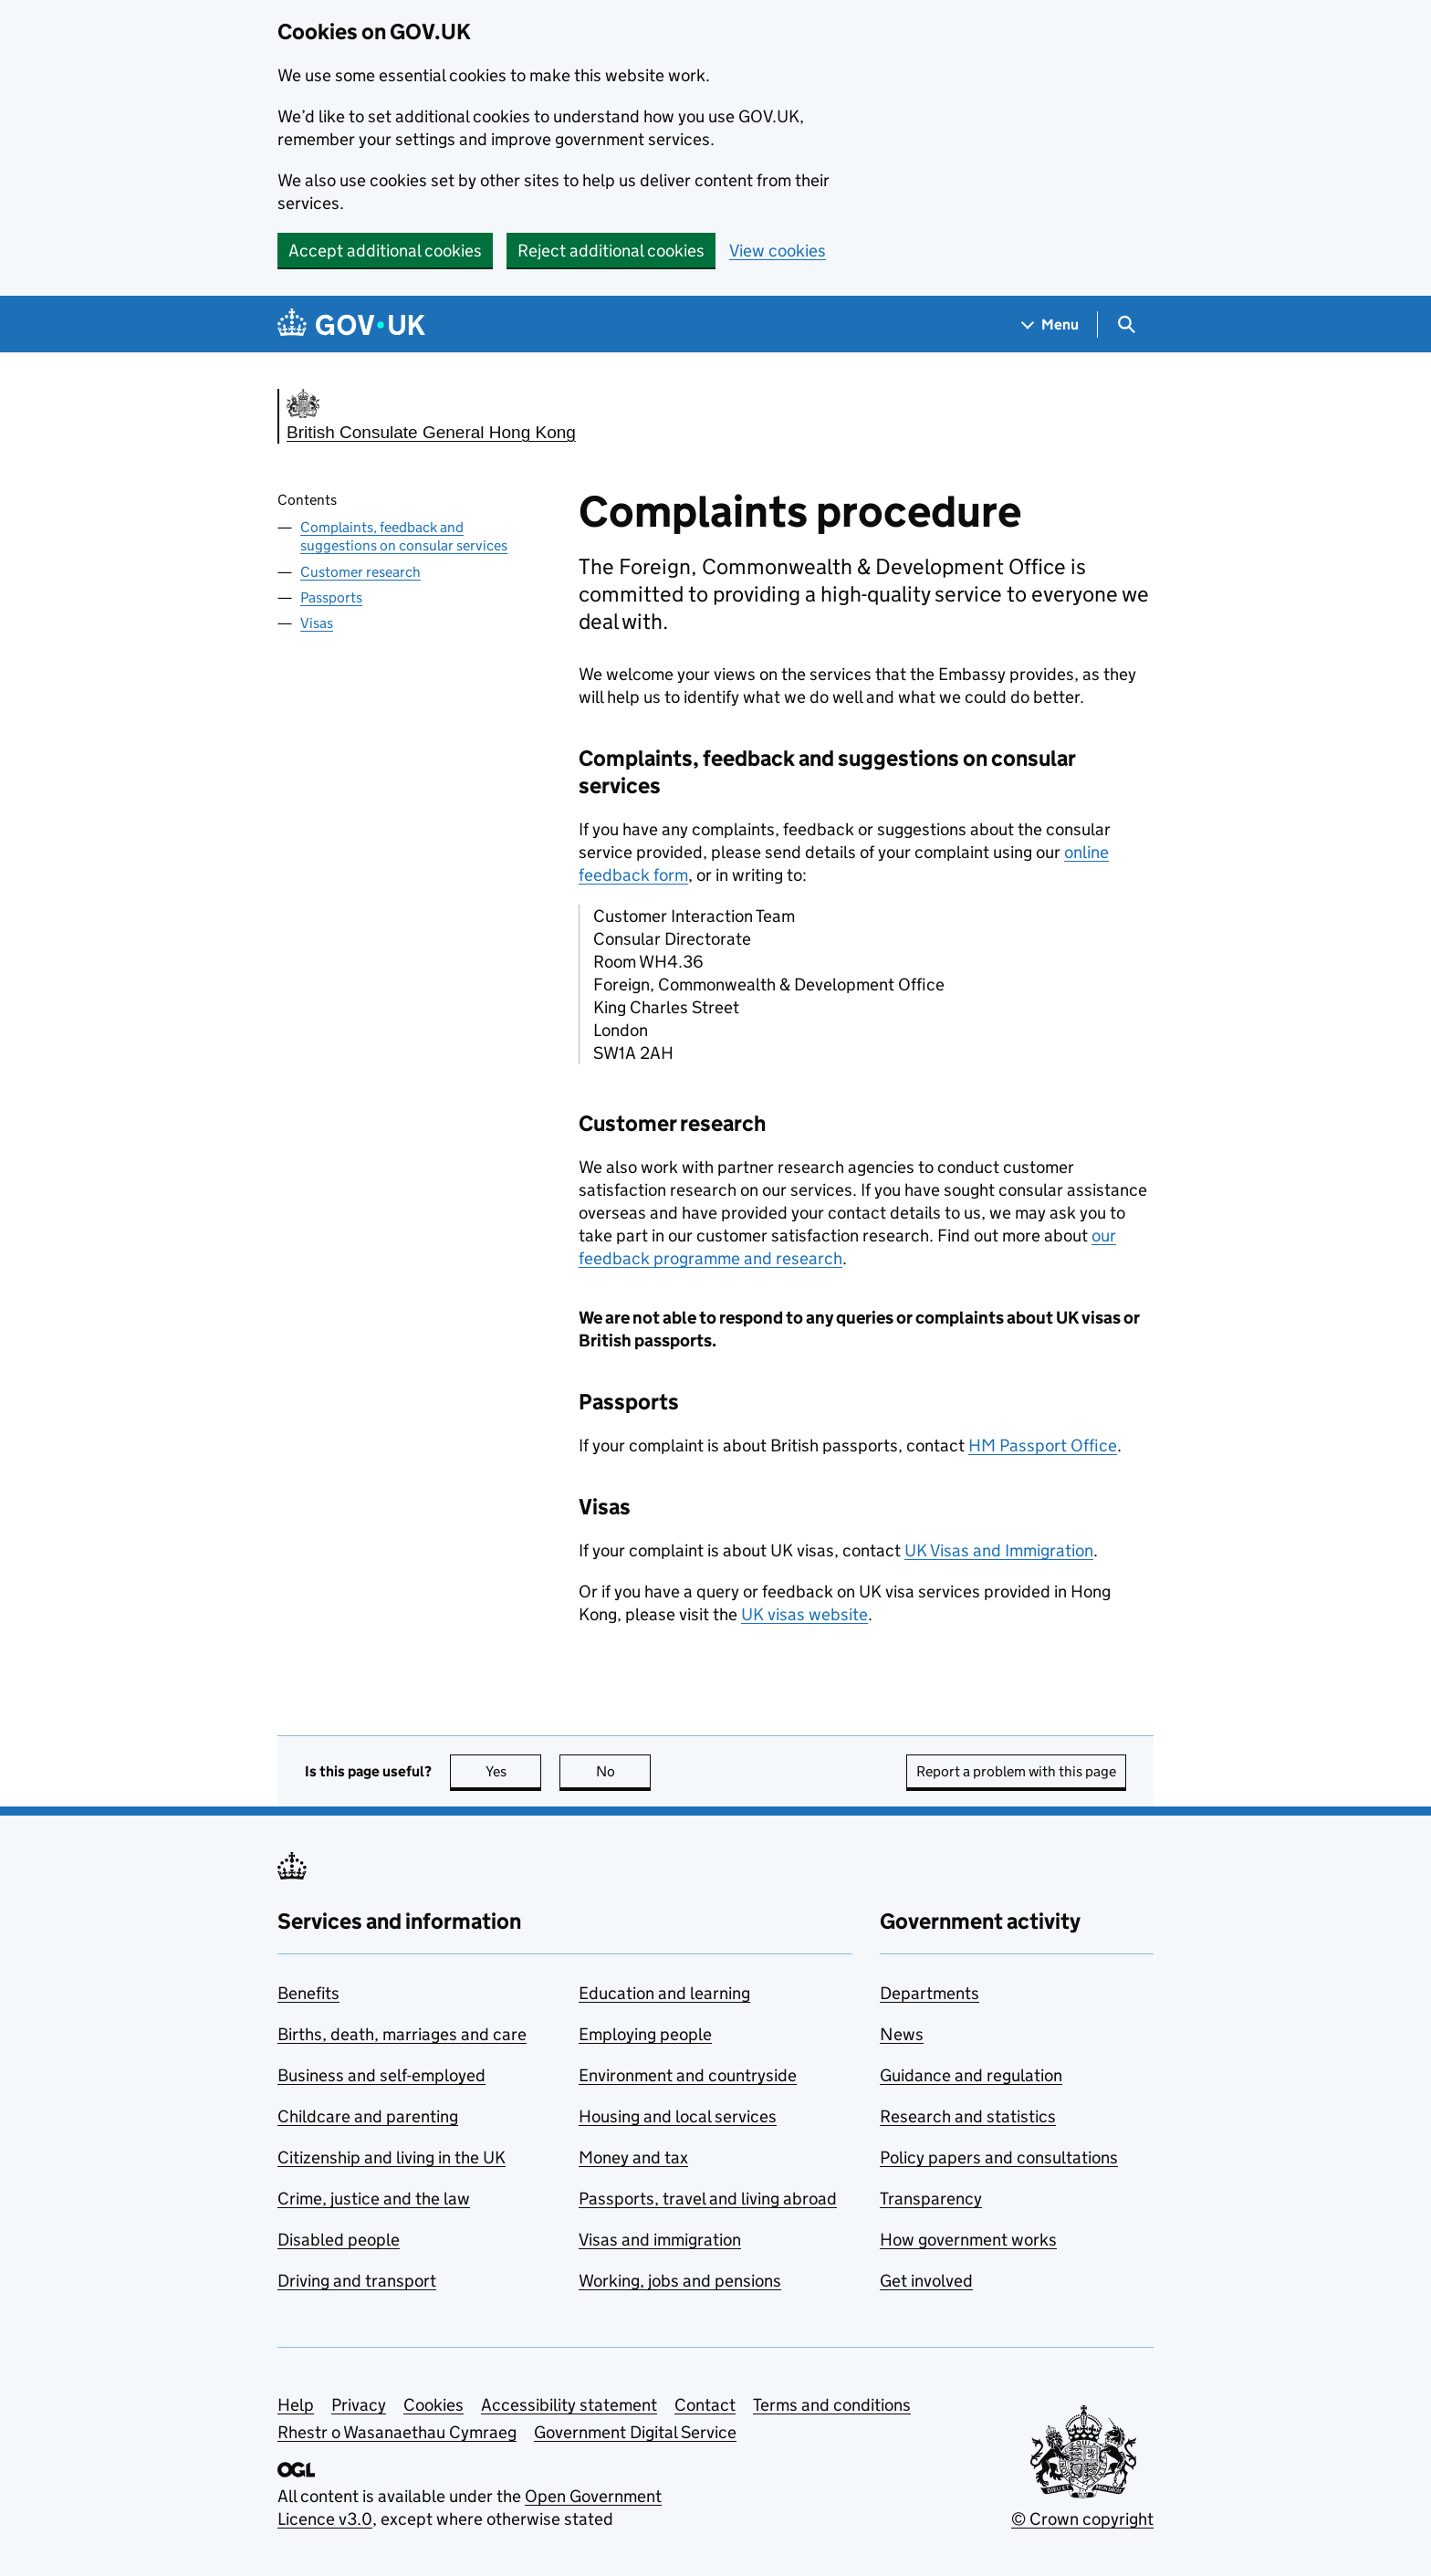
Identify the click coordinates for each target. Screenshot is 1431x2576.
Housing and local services (678, 2116)
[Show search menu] (1126, 324)
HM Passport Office (1042, 1445)
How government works (968, 2239)
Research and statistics (968, 2116)
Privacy (358, 2404)
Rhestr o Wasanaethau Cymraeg (397, 2432)
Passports (331, 597)
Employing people (645, 2034)
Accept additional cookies (385, 250)
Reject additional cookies (611, 250)
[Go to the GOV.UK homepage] (351, 324)
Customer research (360, 572)
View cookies (777, 250)
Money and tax (633, 2157)
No (624, 1771)
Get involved (926, 2280)
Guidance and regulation (971, 2075)
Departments (929, 1993)
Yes (514, 1771)
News (902, 2034)
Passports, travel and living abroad (708, 2198)
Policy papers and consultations (999, 2157)
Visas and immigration (660, 2239)
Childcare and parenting (367, 2116)
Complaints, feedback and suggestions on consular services (403, 536)
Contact (705, 2404)
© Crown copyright (1082, 2518)
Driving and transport (356, 2280)
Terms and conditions (832, 2404)
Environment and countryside (688, 2075)
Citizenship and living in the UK (391, 2157)
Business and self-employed (381, 2075)
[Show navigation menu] (1050, 324)
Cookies (433, 2404)
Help (295, 2404)
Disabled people (338, 2239)
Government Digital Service (635, 2432)
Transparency (931, 2198)
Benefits (308, 1993)
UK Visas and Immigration (998, 1550)
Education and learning (664, 1993)
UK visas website (804, 1614)
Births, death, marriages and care (402, 2034)
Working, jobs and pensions (680, 2280)
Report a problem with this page (1016, 1771)
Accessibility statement (569, 2404)
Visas (316, 623)
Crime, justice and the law (373, 2198)
